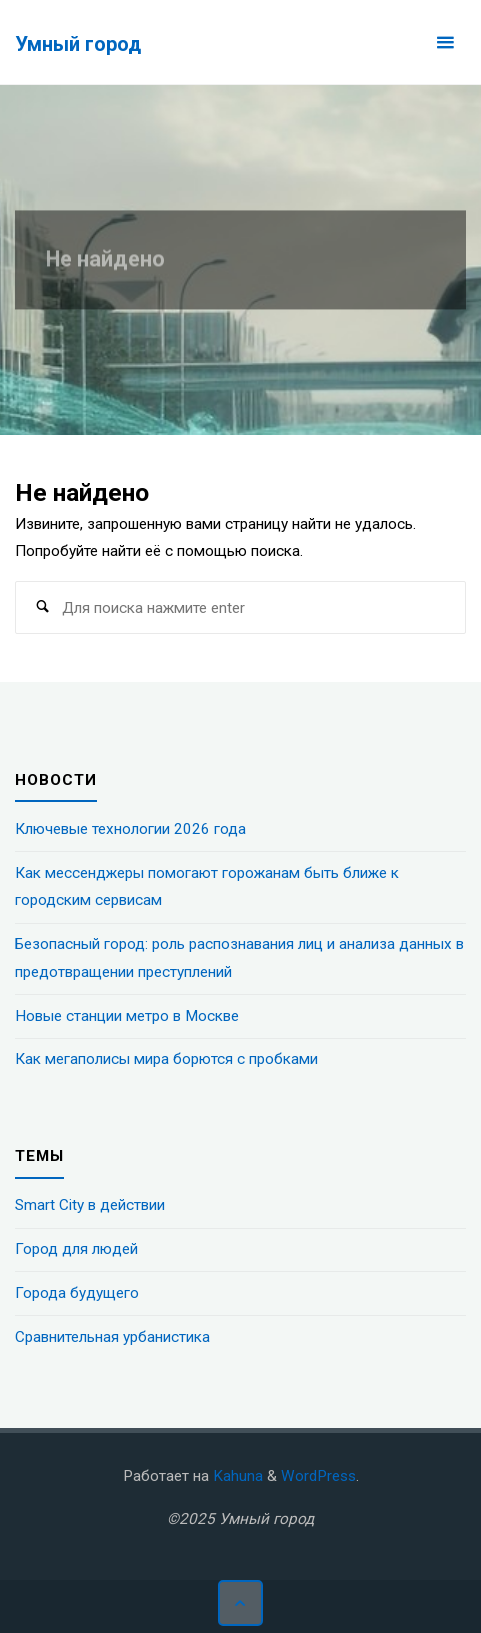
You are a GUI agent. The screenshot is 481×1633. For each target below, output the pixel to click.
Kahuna (236, 1476)
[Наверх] (241, 1603)
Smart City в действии (90, 1205)
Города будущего (77, 1293)
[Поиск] (42, 608)
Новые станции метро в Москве (127, 1016)
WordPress (318, 1476)
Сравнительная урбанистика (112, 1337)
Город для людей (76, 1249)
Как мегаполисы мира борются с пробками (166, 1059)
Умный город (78, 43)
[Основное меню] (445, 42)
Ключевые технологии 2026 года (130, 829)
